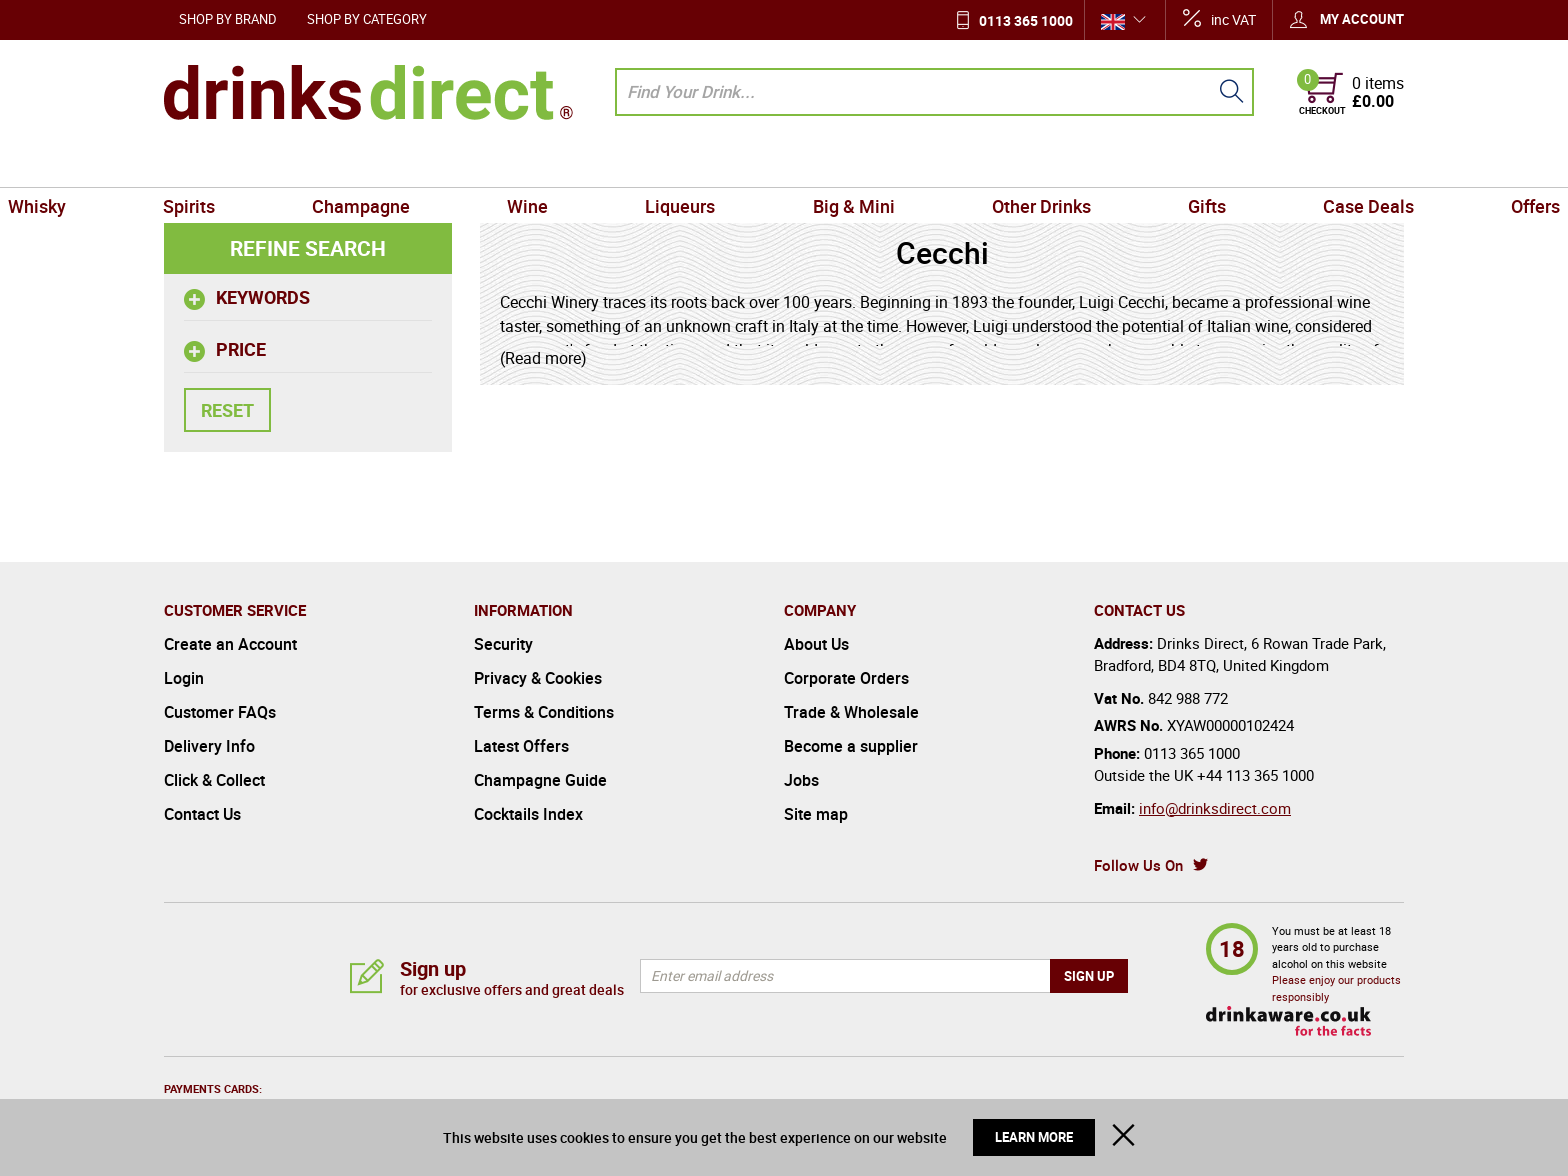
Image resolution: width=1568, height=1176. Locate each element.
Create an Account (230, 644)
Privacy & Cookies (538, 678)
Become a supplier (851, 746)
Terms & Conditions (544, 712)
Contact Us (202, 814)
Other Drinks (986, 164)
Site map (816, 814)
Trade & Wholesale (851, 712)
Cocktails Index (528, 814)
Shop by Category (367, 19)
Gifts (1116, 164)
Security (503, 644)
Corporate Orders (846, 678)
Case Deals (1240, 164)
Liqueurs (699, 164)
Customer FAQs (220, 712)
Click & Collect (214, 780)
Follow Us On (1138, 865)
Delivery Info (209, 746)
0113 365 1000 (1026, 20)
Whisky (201, 164)
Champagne (452, 164)
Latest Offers (521, 746)
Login (184, 678)
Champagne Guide (540, 780)
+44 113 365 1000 (1255, 775)
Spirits (317, 164)
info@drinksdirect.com (1215, 808)
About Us (816, 644)
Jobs (801, 780)
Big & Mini (835, 164)
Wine (582, 164)
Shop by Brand (228, 19)
